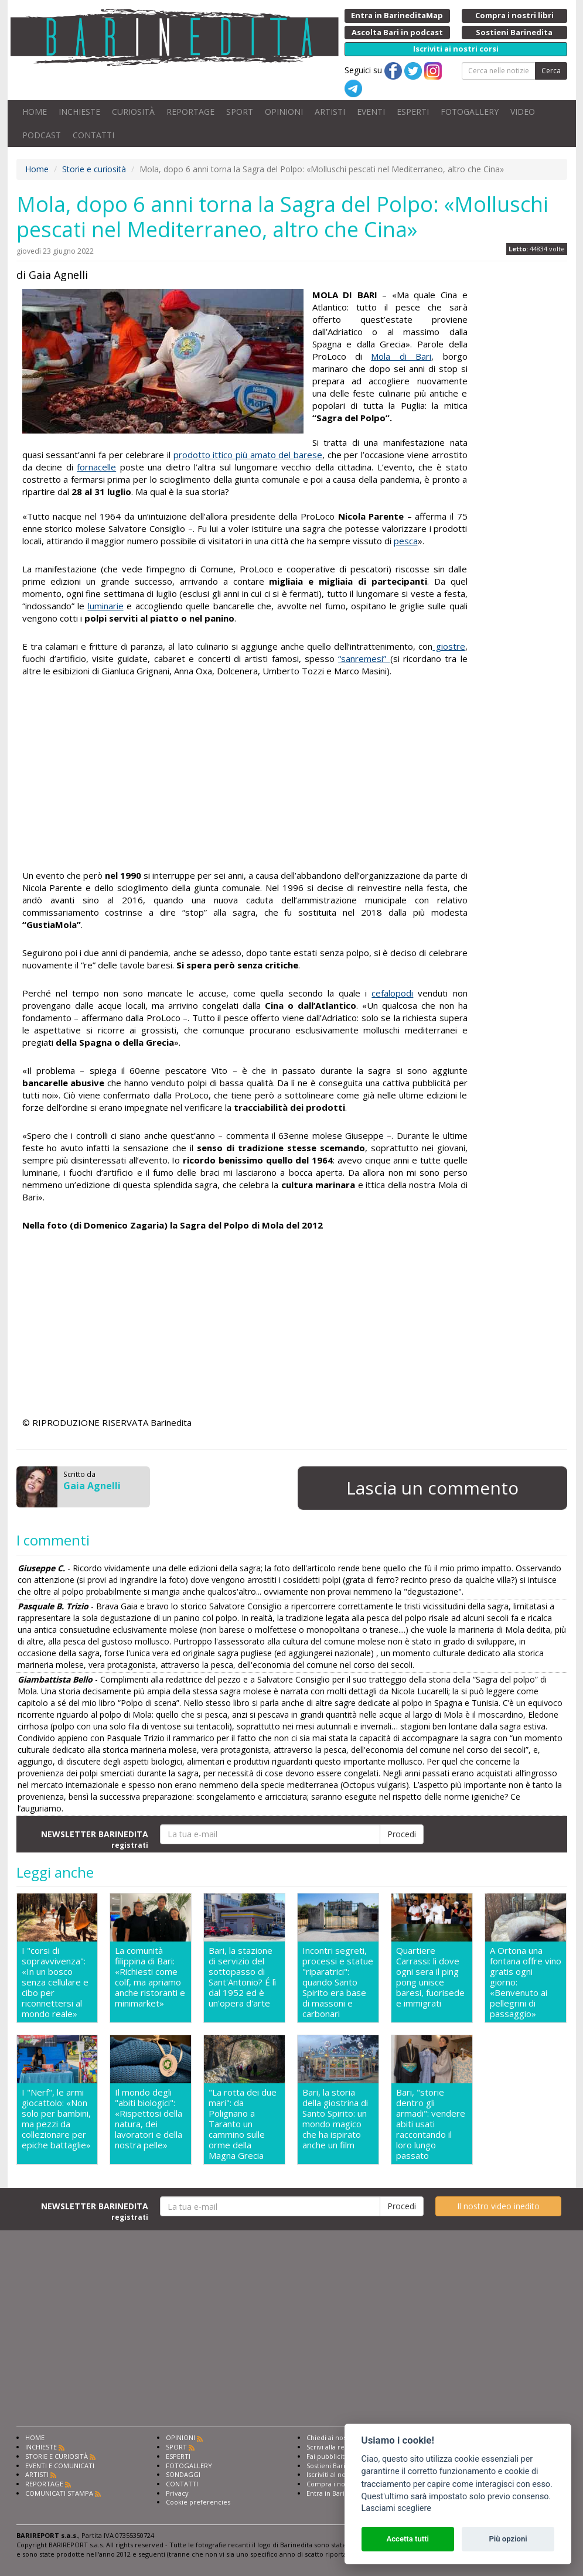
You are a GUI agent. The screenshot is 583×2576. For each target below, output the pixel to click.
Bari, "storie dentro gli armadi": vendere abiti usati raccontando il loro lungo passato (430, 2124)
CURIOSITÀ (133, 111)
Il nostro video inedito (498, 2206)
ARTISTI (330, 111)
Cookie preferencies (198, 2501)
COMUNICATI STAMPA (59, 2493)
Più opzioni (508, 2538)
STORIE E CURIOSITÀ (56, 2456)
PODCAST (41, 135)
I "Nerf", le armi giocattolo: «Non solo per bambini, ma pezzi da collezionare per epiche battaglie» (56, 2119)
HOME (34, 111)
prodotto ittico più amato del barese (247, 454)
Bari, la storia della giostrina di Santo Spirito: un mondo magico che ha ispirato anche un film (335, 2119)
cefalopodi (392, 993)
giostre (448, 646)
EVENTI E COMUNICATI (59, 2465)
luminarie (106, 606)
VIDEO (522, 111)
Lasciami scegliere (396, 2508)
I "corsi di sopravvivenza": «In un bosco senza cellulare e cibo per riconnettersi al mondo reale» (55, 1982)
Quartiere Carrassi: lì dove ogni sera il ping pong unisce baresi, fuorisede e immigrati (430, 1977)
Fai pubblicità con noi (339, 2456)
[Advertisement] (245, 775)
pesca (406, 541)
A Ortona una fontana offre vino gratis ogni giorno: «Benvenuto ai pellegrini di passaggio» (525, 1982)
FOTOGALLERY (470, 111)
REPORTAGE (190, 111)
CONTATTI (93, 135)
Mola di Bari (401, 356)
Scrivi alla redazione (338, 2446)
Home (37, 169)
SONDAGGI (183, 2474)
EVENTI (371, 111)
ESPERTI (413, 111)
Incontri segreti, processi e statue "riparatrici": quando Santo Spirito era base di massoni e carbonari (337, 1982)
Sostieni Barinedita (335, 2465)
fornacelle (96, 467)
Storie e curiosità (94, 169)
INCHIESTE (79, 111)
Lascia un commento (432, 1488)
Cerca (551, 71)
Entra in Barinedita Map (343, 2493)
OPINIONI (284, 111)
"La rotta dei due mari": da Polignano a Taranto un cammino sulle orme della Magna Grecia (243, 2124)
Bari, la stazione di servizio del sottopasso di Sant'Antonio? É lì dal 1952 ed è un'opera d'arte (242, 1977)
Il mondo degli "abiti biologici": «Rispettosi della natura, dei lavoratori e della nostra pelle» (148, 2119)
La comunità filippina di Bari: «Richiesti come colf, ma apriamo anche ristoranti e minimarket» (150, 1977)
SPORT (239, 111)
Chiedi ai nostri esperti (341, 2437)
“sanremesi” (364, 658)
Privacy (177, 2493)
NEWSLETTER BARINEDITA (94, 1839)
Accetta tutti (407, 2538)
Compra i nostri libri (337, 2483)
